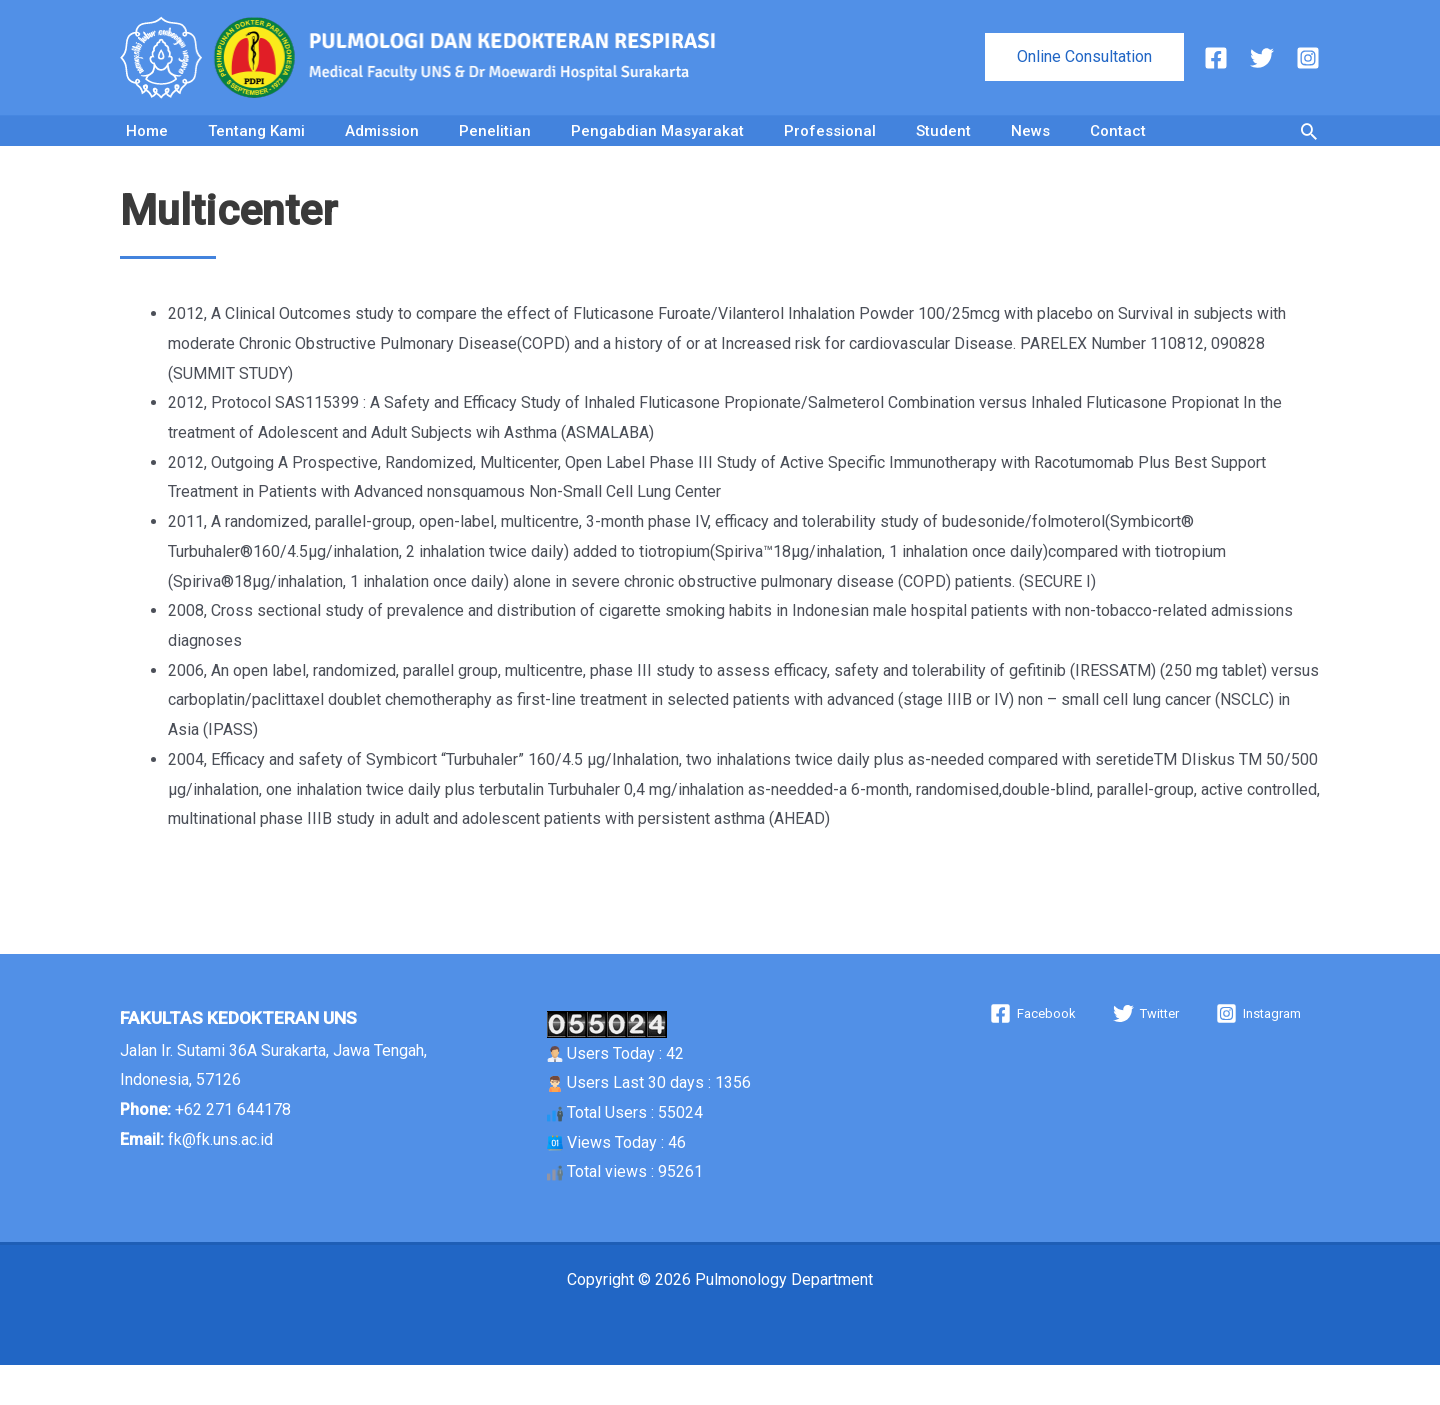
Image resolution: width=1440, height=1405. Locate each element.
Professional (830, 151)
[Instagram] (1308, 58)
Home (147, 151)
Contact (1118, 151)
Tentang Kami (256, 151)
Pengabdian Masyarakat (657, 151)
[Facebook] (1216, 58)
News (1030, 151)
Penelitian (495, 151)
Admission (382, 151)
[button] (1084, 57)
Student (943, 151)
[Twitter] (1262, 58)
